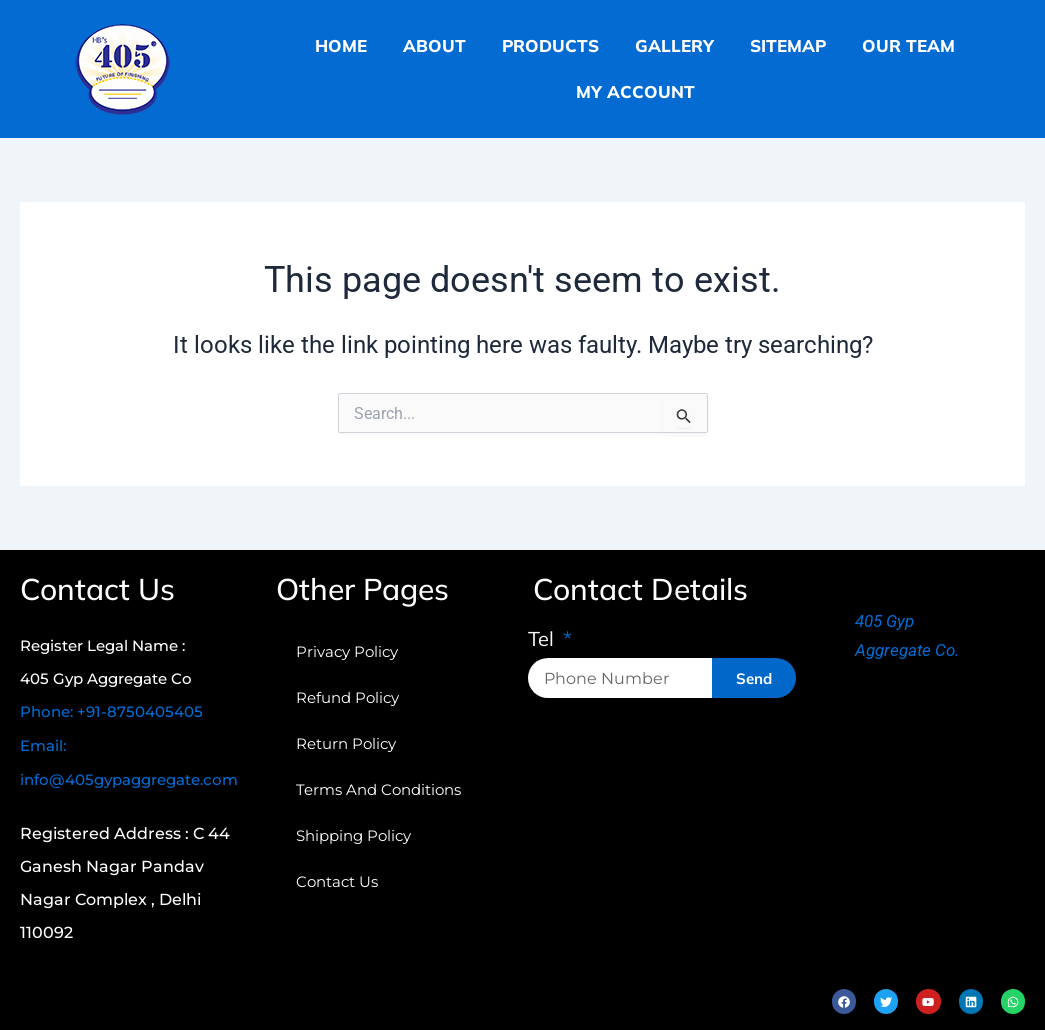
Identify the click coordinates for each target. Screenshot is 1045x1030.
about (434, 45)
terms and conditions (378, 789)
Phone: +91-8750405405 (111, 711)
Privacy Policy (347, 651)
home (341, 45)
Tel (543, 640)
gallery (674, 45)
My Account (635, 91)
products (550, 45)
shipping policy (353, 835)
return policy (346, 743)
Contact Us (337, 881)
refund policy (347, 697)
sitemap (788, 45)
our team (908, 45)
